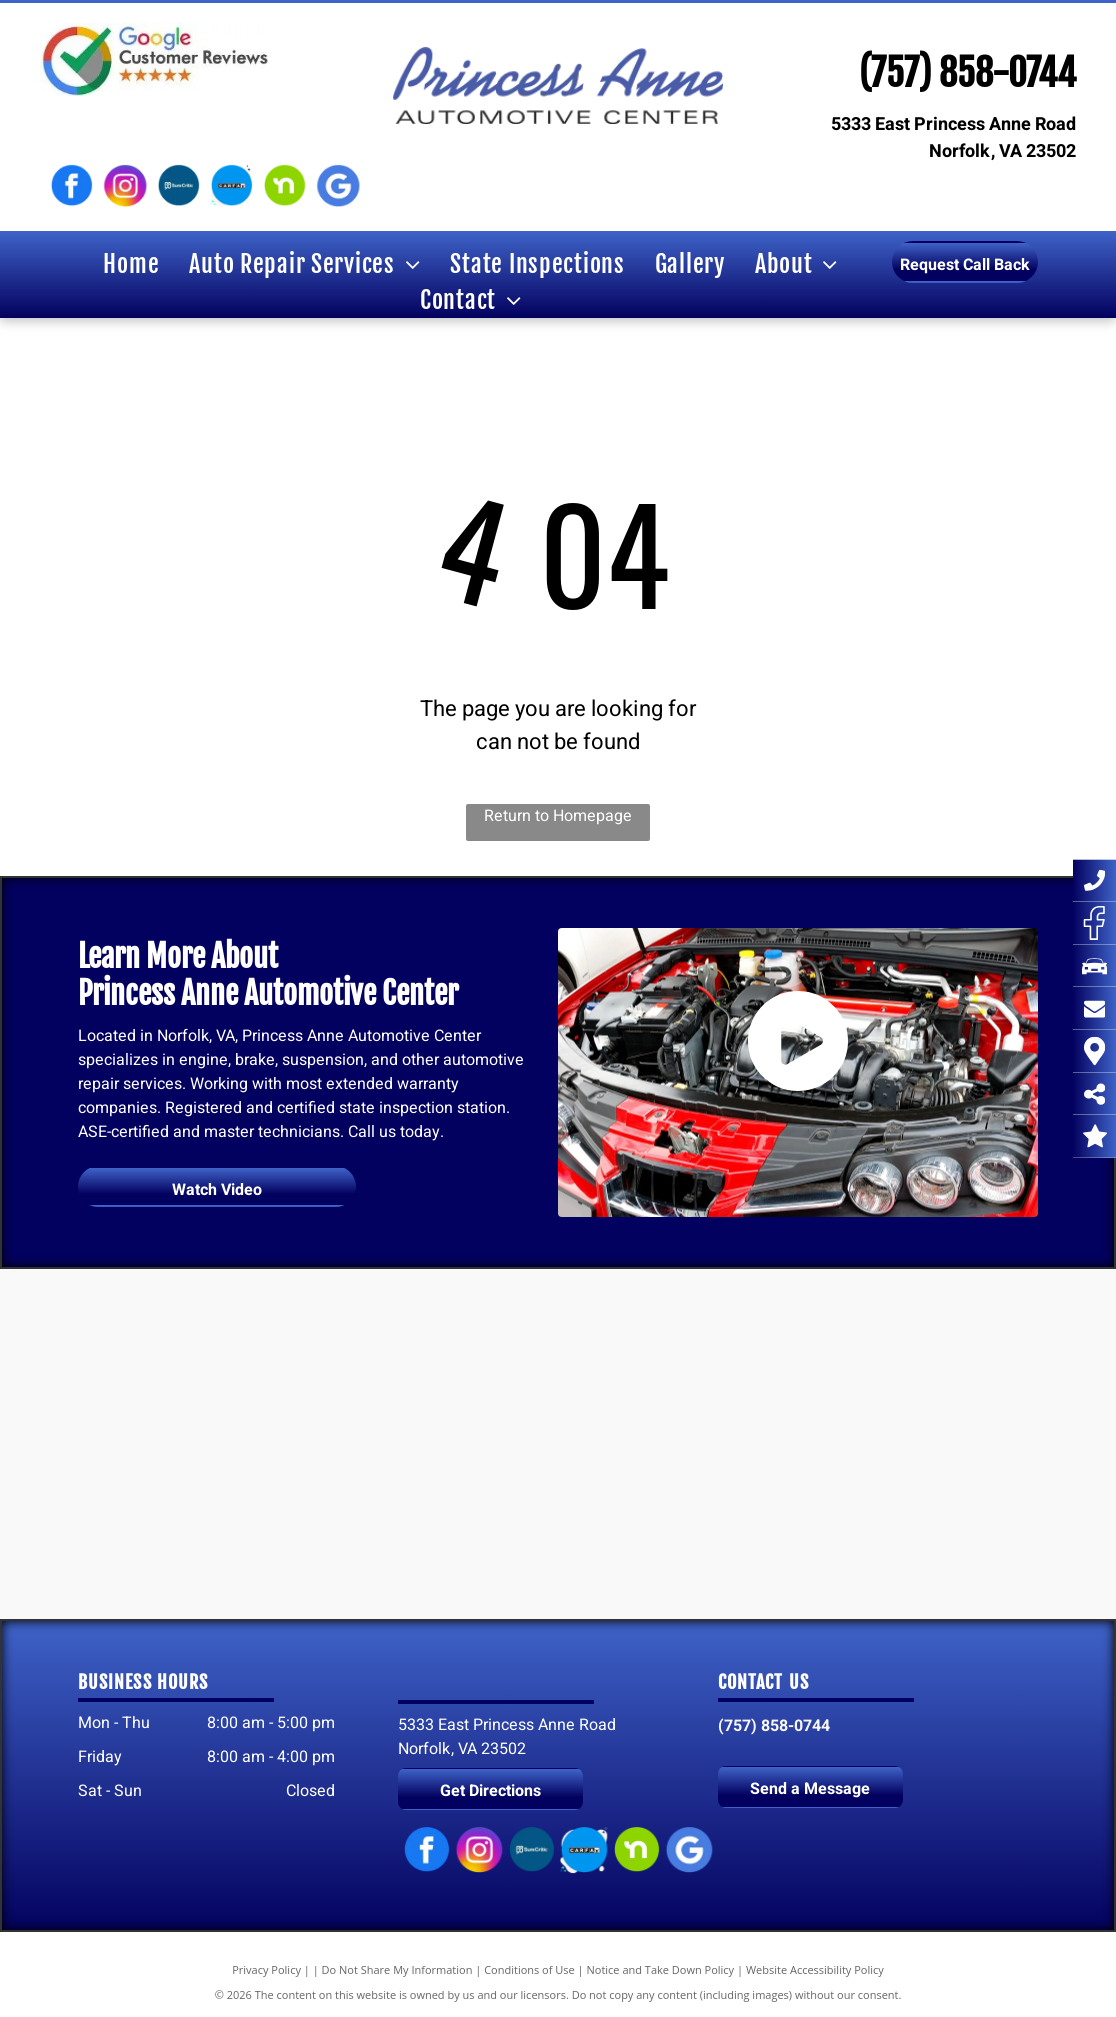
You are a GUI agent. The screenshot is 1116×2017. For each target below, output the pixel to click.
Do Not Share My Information (397, 1969)
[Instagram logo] (124, 186)
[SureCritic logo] (178, 186)
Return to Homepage (558, 816)
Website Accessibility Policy (815, 1969)
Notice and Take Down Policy (661, 1969)
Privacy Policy (266, 1969)
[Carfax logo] (231, 186)
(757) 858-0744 (967, 73)
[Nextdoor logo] (284, 186)
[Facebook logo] (71, 186)
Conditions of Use (529, 1969)
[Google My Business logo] (337, 186)
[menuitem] (131, 264)
